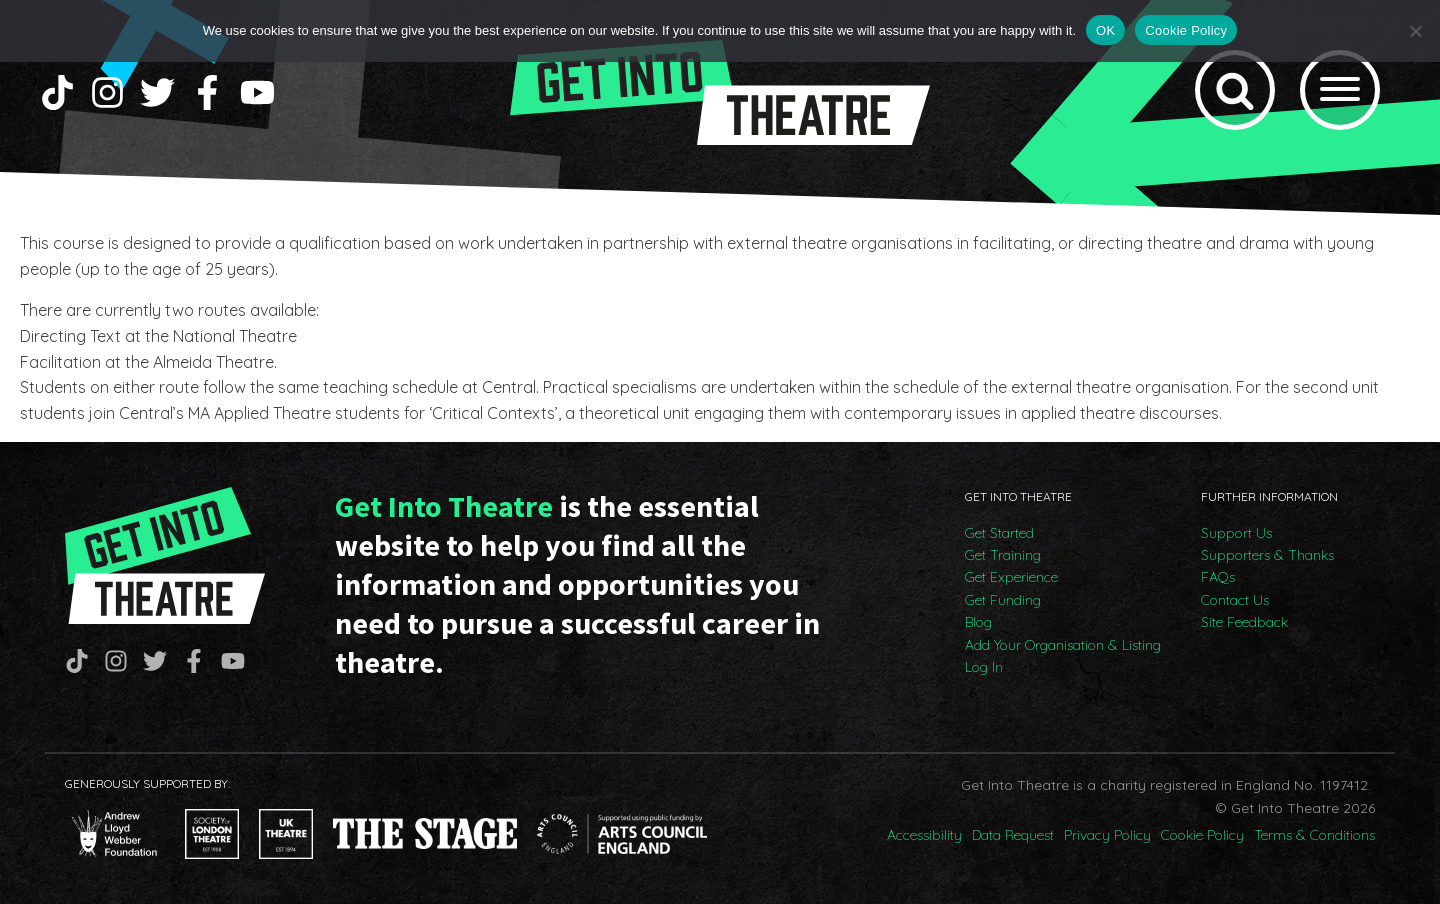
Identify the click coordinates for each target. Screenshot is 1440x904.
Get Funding (1003, 600)
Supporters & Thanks (1267, 555)
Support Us (1236, 533)
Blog (978, 622)
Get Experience (1011, 577)
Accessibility (924, 835)
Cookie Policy (1202, 835)
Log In (984, 667)
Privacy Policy (1107, 835)
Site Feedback (1244, 622)
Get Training (1003, 555)
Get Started (999, 533)
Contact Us (1235, 600)
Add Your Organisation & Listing (1063, 645)
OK (1105, 30)
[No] (1415, 31)
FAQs (1218, 577)
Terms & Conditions (1314, 835)
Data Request (1013, 835)
